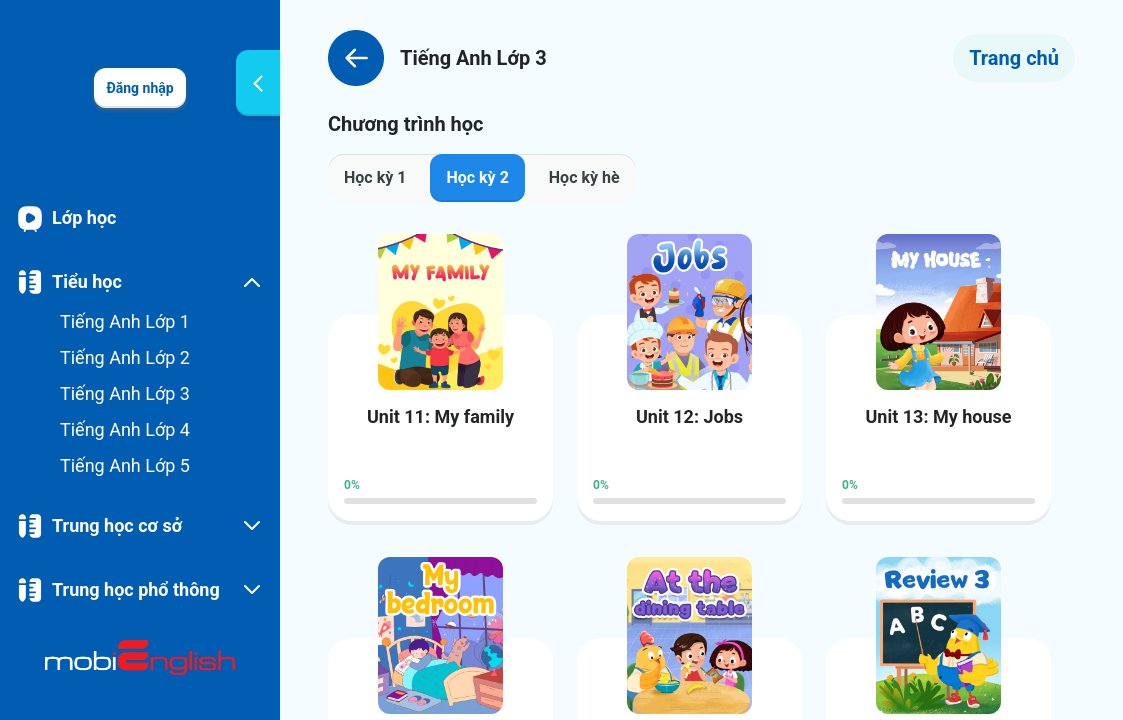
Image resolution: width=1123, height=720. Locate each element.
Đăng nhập (139, 88)
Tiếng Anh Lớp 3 (125, 393)
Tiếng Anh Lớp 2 (125, 357)
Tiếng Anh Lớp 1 (125, 321)
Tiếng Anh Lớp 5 (125, 465)
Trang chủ (1014, 58)
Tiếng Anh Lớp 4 (125, 429)
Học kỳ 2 (477, 177)
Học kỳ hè (584, 177)
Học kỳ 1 (375, 177)
